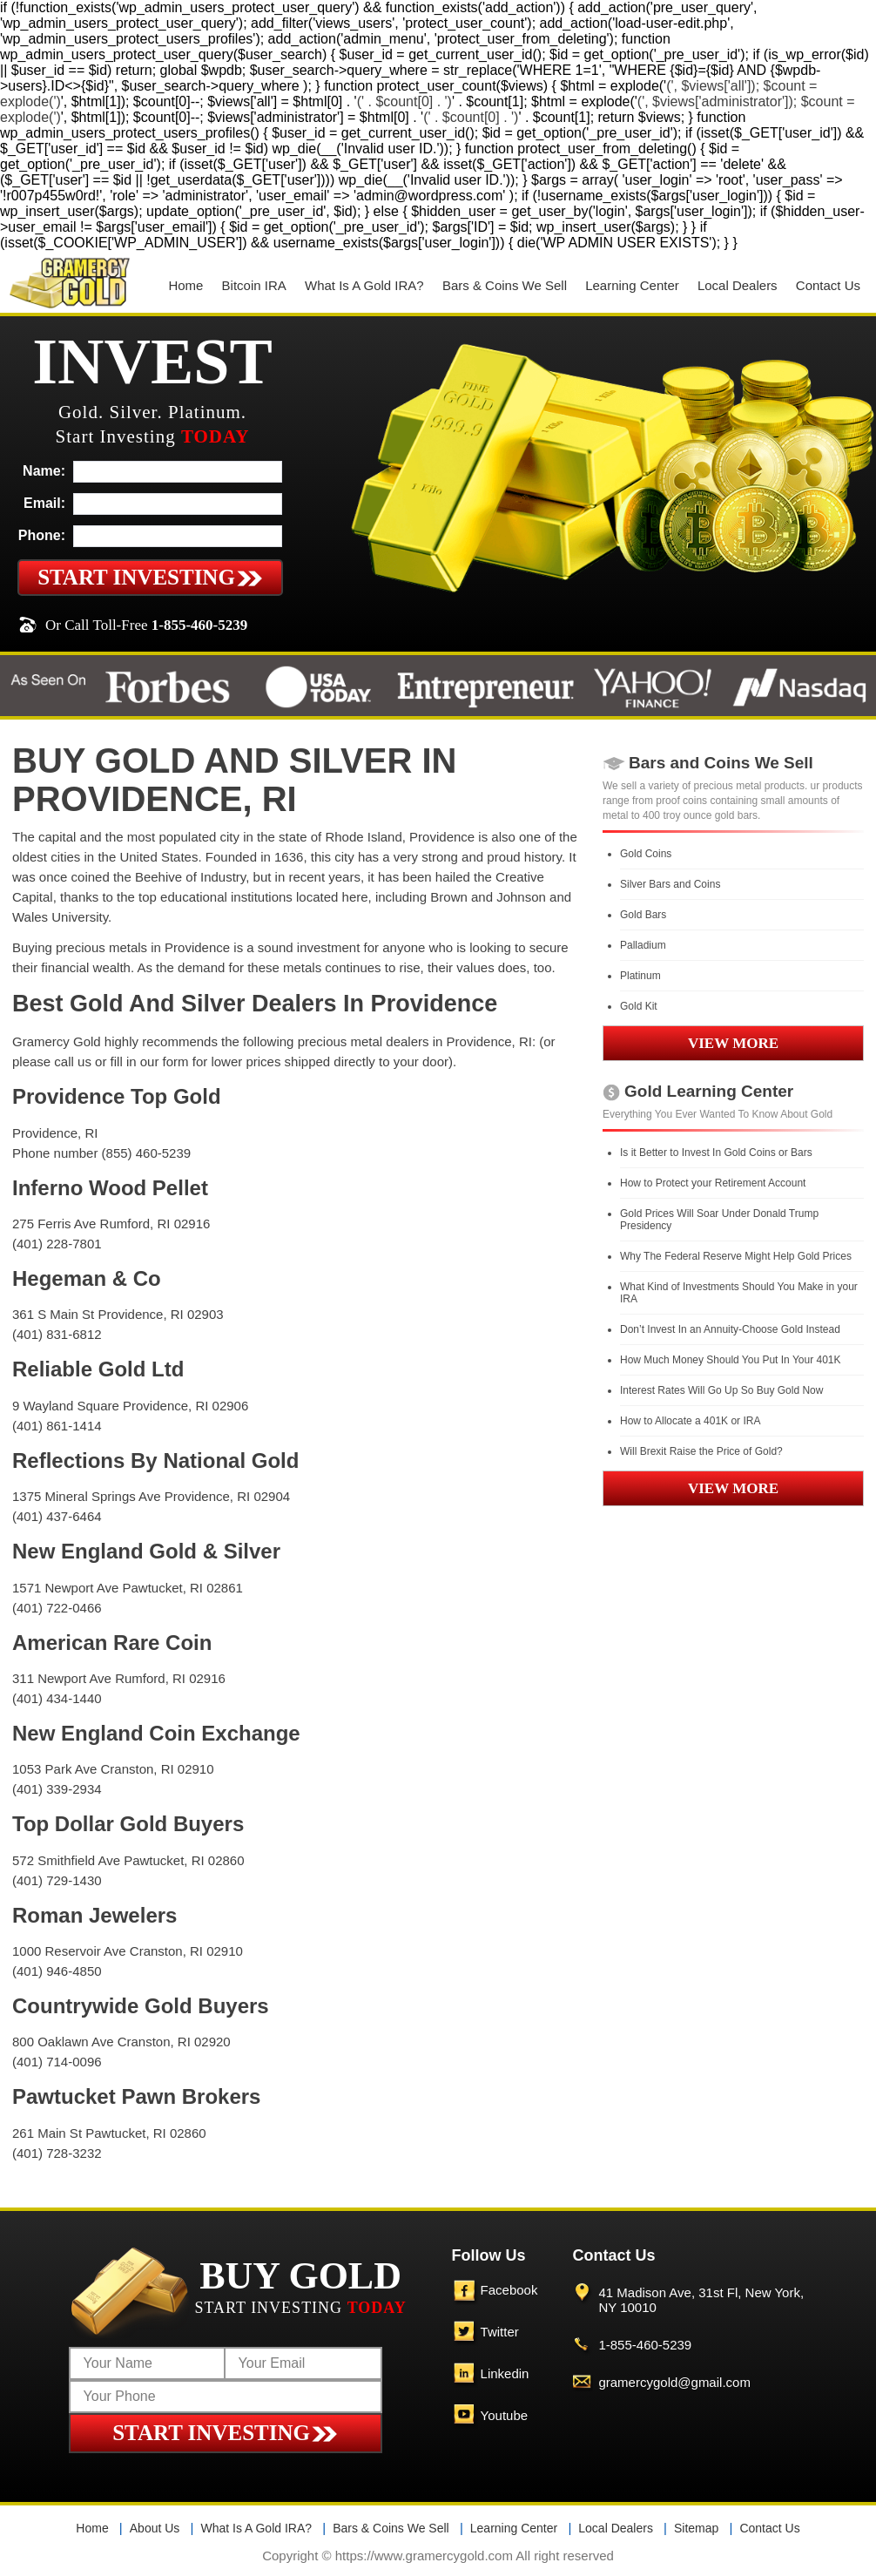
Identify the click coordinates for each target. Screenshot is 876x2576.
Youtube (505, 2415)
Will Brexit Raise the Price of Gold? (701, 1451)
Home (185, 285)
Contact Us (828, 285)
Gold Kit (638, 1006)
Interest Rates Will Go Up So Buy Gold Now (721, 1390)
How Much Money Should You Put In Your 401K (730, 1360)
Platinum (640, 976)
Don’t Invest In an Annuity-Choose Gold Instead (730, 1329)
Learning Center (632, 285)
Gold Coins (645, 854)
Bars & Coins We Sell (504, 285)
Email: (44, 503)
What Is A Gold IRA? (364, 285)
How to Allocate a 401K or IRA (690, 1421)
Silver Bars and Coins (670, 884)
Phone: (41, 535)
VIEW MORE (733, 1043)
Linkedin (505, 2373)
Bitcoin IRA (254, 285)
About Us (155, 2528)
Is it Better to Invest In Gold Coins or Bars (716, 1152)
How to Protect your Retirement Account (712, 1183)
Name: (44, 470)
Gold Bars (643, 915)
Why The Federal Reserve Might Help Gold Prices (736, 1256)
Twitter (500, 2331)
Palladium (643, 945)
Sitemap (696, 2528)
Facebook (509, 2289)
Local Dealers (737, 285)
